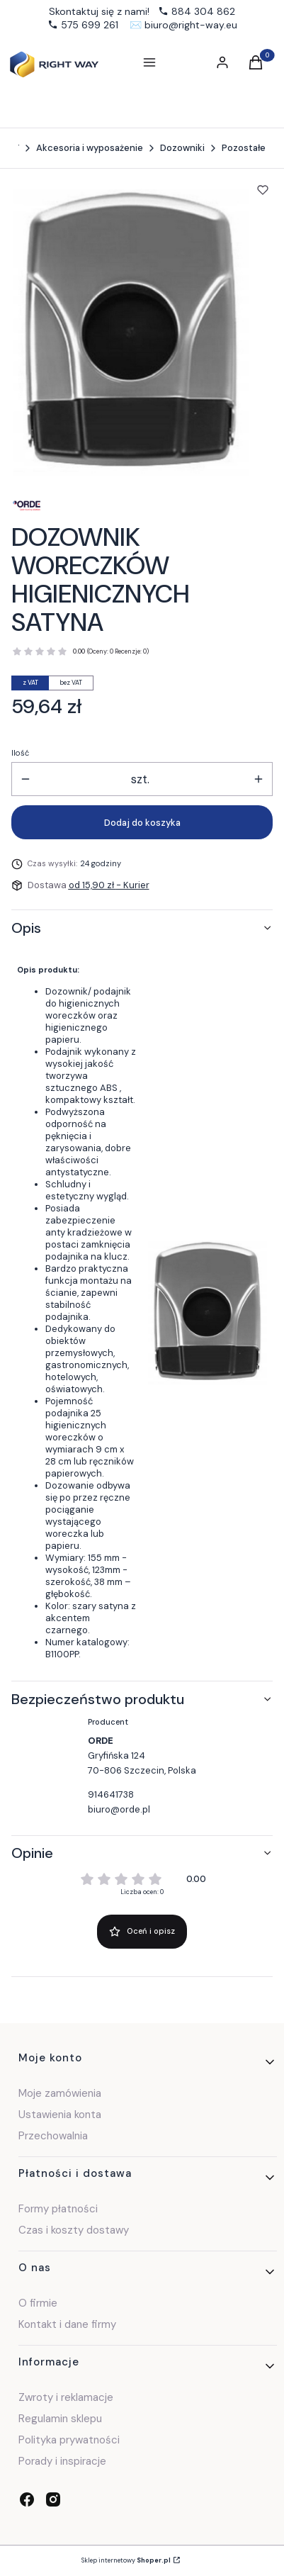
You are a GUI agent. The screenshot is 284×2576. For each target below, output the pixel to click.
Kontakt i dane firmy (67, 2324)
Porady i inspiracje (62, 2461)
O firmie (37, 2303)
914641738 (111, 1794)
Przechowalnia (53, 2136)
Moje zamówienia (59, 2093)
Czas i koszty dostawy (73, 2230)
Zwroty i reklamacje (65, 2397)
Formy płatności (58, 2209)
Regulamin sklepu (60, 2419)
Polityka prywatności (69, 2440)
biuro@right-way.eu (190, 24)
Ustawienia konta (59, 2114)
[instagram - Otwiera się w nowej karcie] (53, 2499)
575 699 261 (89, 24)
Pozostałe (244, 148)
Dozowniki (182, 148)
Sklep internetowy (126, 2560)
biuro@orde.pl (119, 1809)
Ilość (20, 753)
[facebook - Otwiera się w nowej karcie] (26, 2499)
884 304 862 (203, 11)
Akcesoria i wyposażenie (89, 148)
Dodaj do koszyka (142, 823)
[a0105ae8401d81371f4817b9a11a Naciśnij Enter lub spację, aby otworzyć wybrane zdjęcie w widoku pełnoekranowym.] (131, 332)
